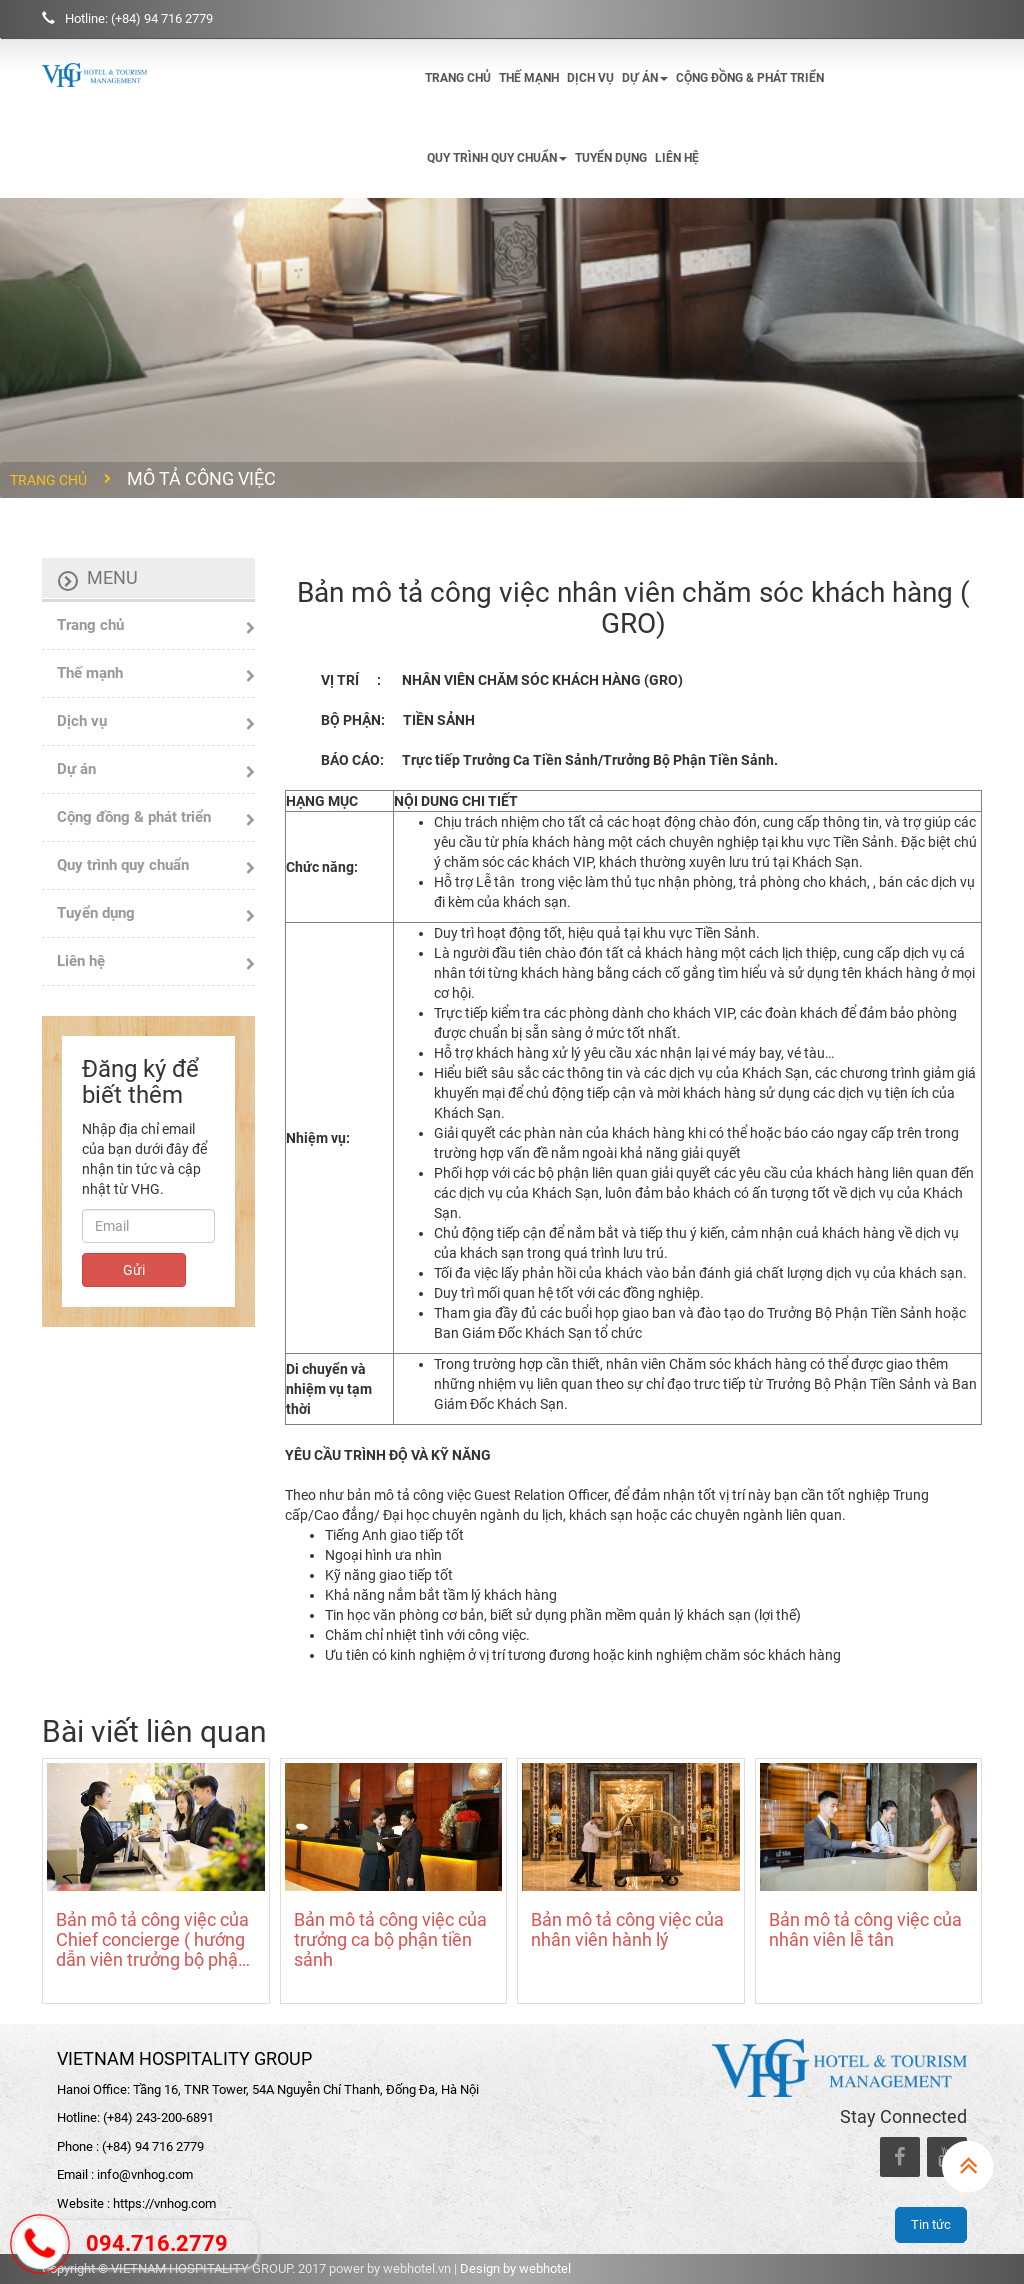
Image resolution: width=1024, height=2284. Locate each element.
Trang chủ (458, 78)
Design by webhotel (515, 2268)
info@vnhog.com (145, 2174)
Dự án (645, 78)
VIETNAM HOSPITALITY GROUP (184, 2058)
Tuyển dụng (611, 158)
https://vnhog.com (164, 2203)
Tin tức (931, 2224)
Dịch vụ (590, 78)
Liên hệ (677, 158)
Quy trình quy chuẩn (497, 158)
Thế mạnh (529, 78)
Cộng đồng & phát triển (750, 78)
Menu (112, 577)
